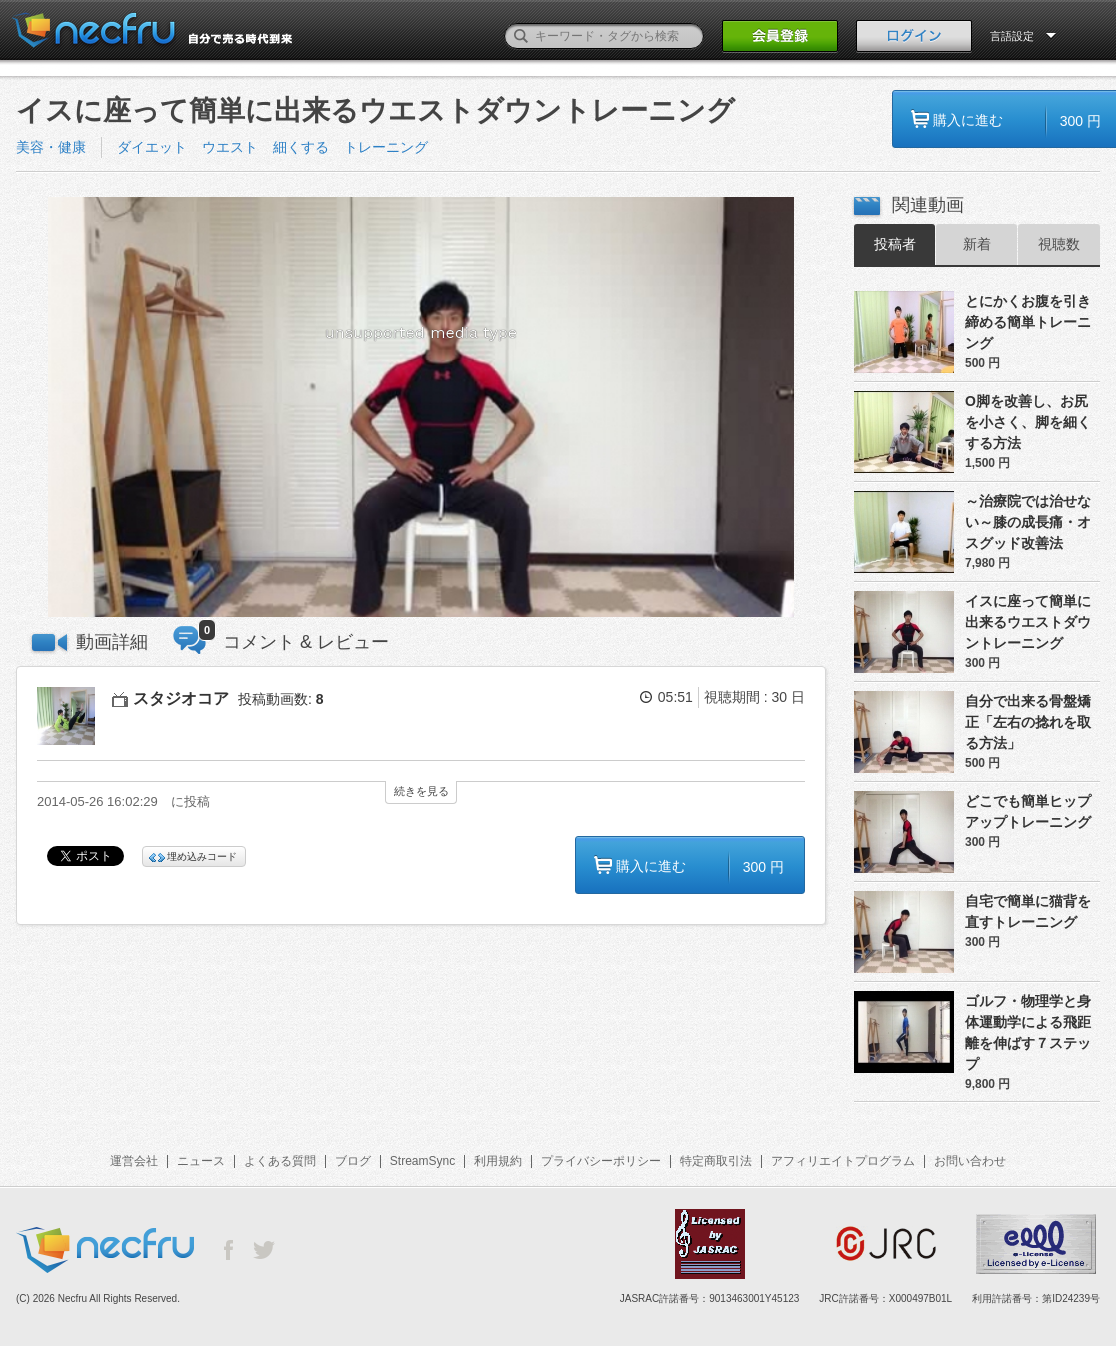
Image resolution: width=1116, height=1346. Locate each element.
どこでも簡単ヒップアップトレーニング (1028, 811)
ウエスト (230, 147)
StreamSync (422, 1161)
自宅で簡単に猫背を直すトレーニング (1028, 911)
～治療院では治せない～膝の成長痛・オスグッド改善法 (1028, 522)
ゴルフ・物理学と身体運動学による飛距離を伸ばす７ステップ (1028, 1032)
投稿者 (895, 244)
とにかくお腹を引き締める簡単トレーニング (1028, 322)
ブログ (353, 1161)
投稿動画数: (281, 699)
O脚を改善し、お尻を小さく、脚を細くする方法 (1028, 422)
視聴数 (1059, 244)
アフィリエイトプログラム (843, 1161)
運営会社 (134, 1161)
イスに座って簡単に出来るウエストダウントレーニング (1028, 622)
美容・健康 (51, 147)
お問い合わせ (970, 1161)
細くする (301, 147)
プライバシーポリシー (601, 1161)
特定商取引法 (716, 1161)
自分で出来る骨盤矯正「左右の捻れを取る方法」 (1028, 722)
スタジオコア (181, 698)
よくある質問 (280, 1161)
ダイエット (152, 147)
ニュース (201, 1161)
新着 (977, 244)
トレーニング (386, 147)
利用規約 (498, 1161)
